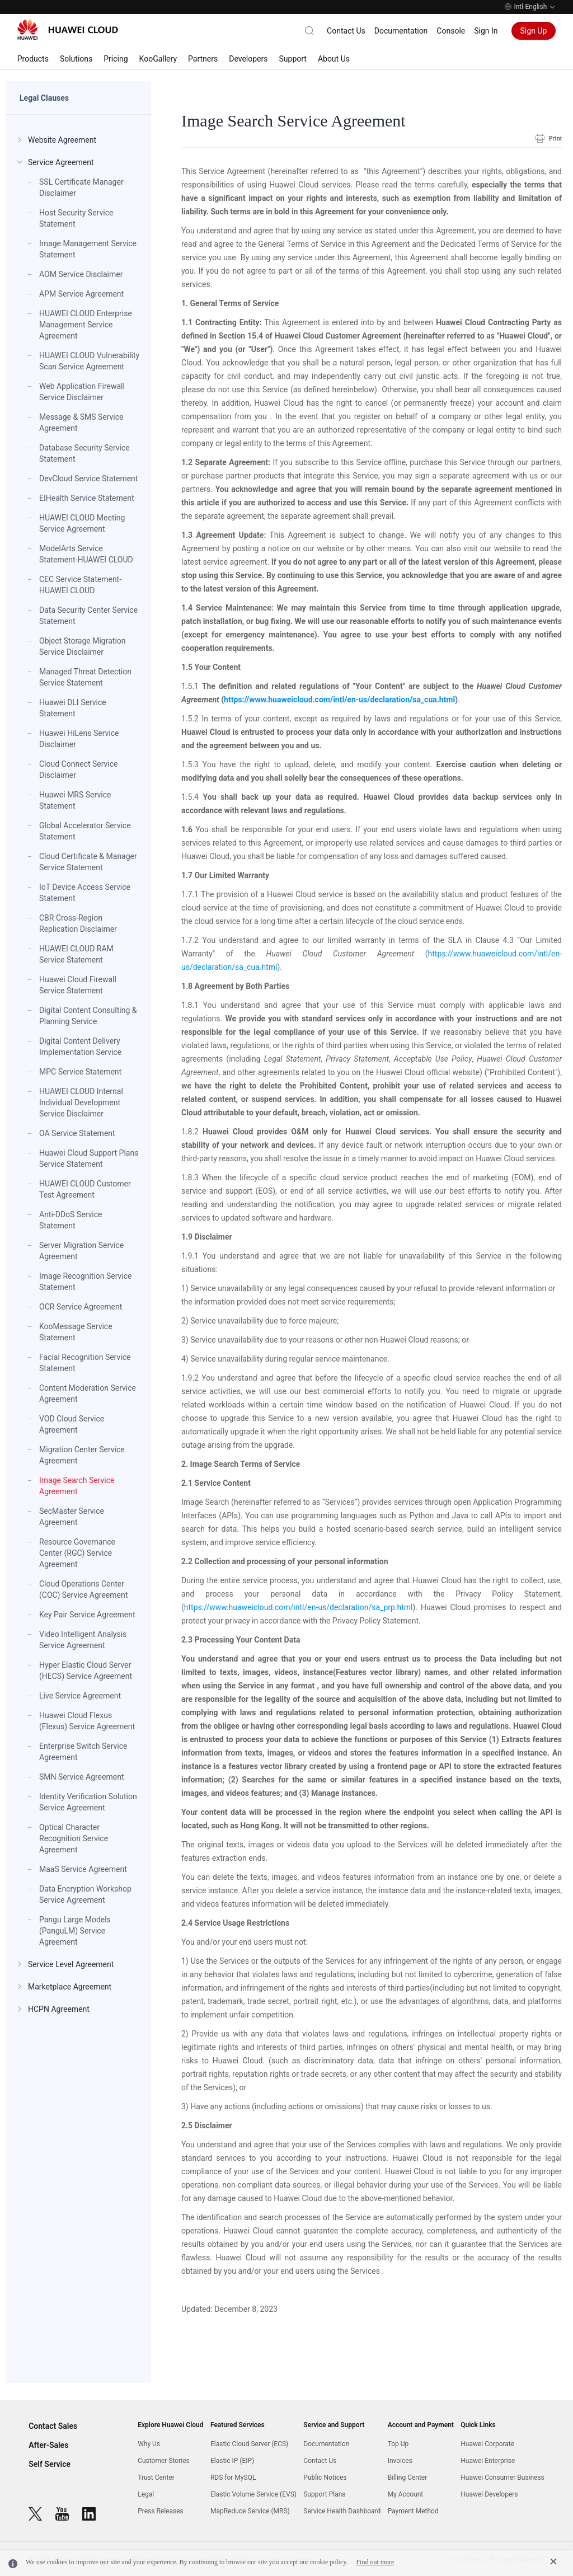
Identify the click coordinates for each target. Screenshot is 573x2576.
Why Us (149, 2444)
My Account (406, 2494)
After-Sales (48, 2445)
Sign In (485, 30)
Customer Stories (164, 2461)
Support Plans (324, 2494)
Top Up (398, 2444)
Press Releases (161, 2511)
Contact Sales (53, 2426)
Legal (146, 2494)
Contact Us (346, 30)
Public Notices (324, 2477)
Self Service (50, 2464)
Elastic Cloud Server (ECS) (249, 2444)
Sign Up (533, 30)
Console (450, 30)
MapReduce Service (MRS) (250, 2511)
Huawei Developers (489, 2494)
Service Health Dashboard (342, 2511)
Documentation (401, 30)
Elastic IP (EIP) (232, 2461)
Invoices (400, 2461)
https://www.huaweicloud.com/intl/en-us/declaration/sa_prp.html (298, 1607)
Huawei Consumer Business (502, 2477)
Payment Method (413, 2511)
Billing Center (408, 2477)
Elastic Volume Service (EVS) (253, 2494)
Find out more (375, 2562)
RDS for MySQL (233, 2477)
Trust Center (156, 2477)
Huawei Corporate (487, 2444)
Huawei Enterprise (488, 2461)
